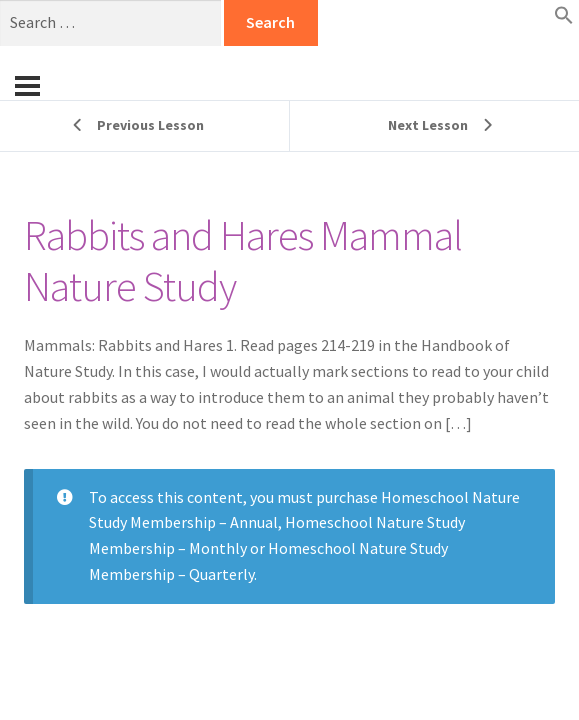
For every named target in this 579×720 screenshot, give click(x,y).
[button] (564, 19)
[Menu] (27, 86)
